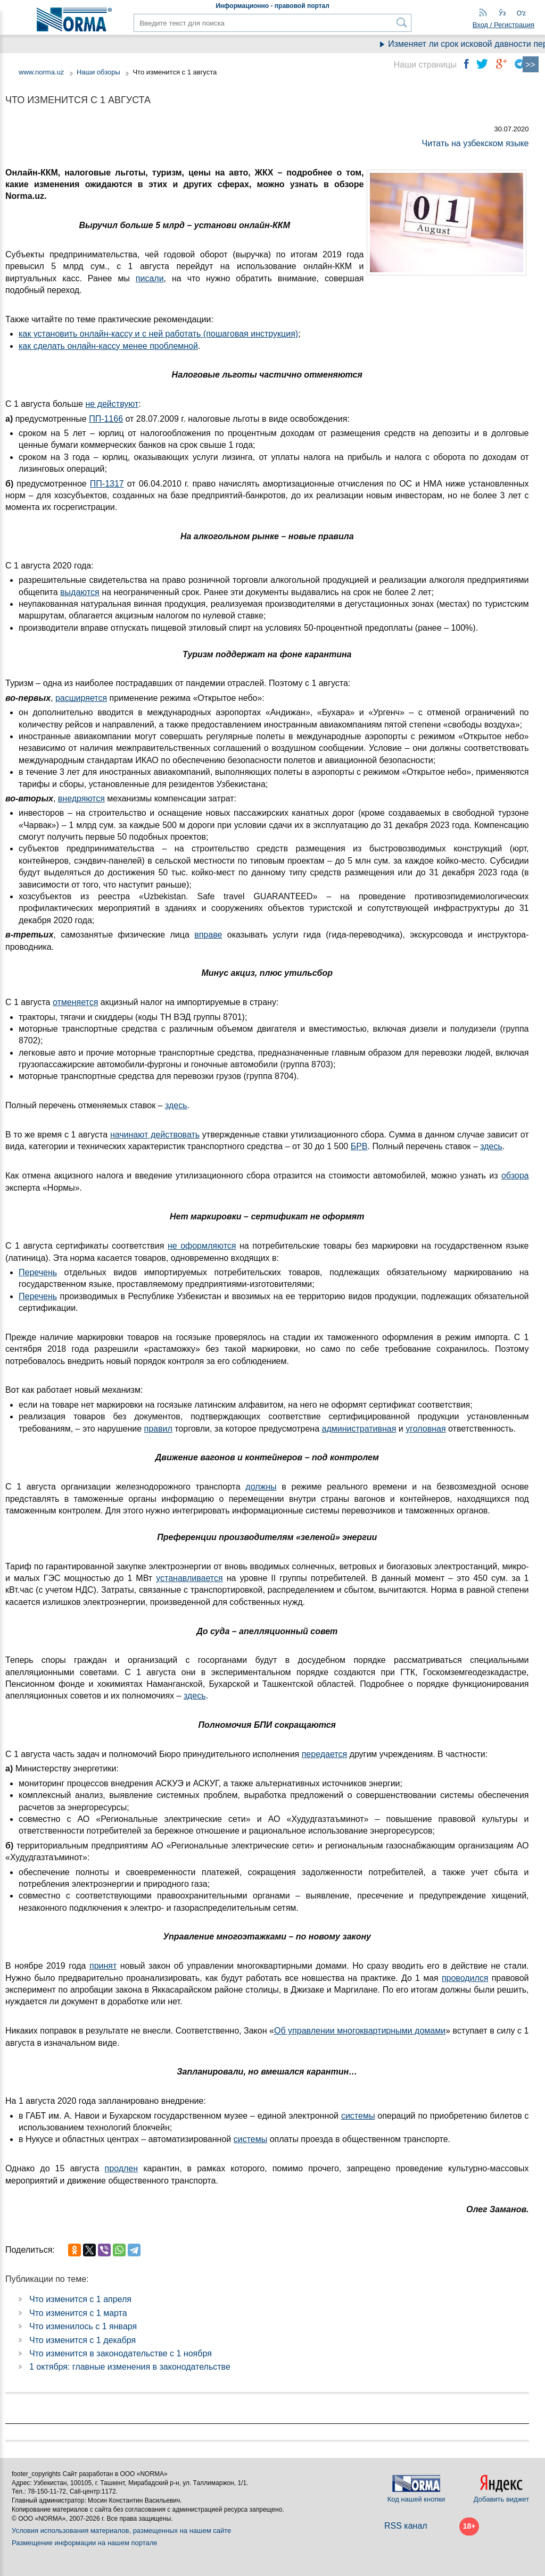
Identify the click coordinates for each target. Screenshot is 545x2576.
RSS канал (405, 2525)
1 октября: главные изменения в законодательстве (129, 2366)
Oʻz (521, 13)
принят (103, 1965)
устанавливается (189, 1578)
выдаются (80, 592)
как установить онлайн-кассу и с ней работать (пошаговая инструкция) (158, 333)
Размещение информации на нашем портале (85, 2543)
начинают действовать (155, 1134)
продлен (121, 2168)
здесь (176, 1105)
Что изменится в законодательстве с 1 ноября (120, 2353)
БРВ (359, 1146)
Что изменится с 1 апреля (80, 2299)
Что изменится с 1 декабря (82, 2340)
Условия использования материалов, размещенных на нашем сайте (121, 2531)
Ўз (502, 13)
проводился (465, 1978)
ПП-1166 (106, 418)
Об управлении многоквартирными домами (359, 2030)
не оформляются (202, 1245)
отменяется (75, 1002)
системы (358, 2115)
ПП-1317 (107, 483)
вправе (208, 934)
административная (359, 1428)
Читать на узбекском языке (475, 143)
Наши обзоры (98, 72)
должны (260, 1486)
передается (324, 1754)
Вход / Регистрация (503, 25)
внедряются (81, 798)
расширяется (81, 697)
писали (150, 278)
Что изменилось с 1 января (83, 2326)
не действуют (111, 403)
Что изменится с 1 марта (78, 2313)
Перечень (38, 1272)
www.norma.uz (41, 72)
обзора (515, 1175)
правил (158, 1428)
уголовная (425, 1428)
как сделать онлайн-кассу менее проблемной (108, 345)
